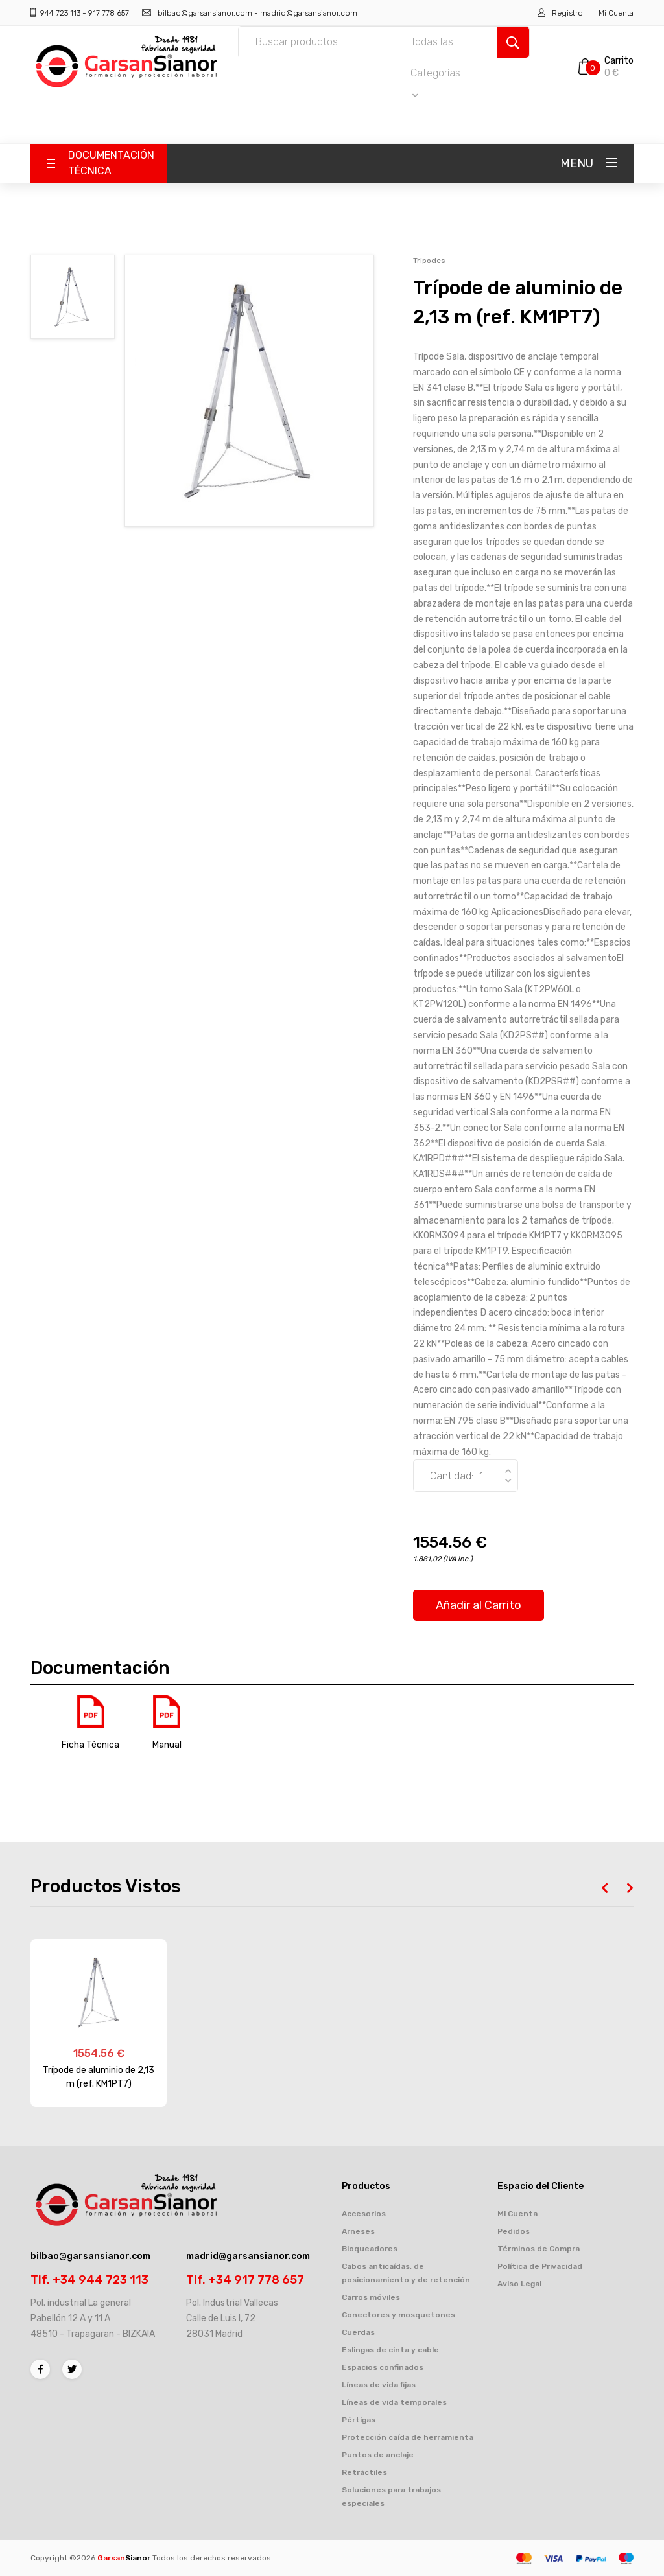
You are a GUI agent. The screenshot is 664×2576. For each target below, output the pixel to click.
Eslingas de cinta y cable (390, 2349)
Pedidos (513, 2231)
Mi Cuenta (616, 12)
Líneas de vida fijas (379, 2384)
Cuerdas (358, 2332)
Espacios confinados (382, 2367)
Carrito (619, 60)
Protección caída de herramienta (407, 2437)
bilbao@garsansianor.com (205, 12)
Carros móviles (371, 2297)
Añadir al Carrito (478, 1605)
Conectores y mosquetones (398, 2314)
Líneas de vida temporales (394, 2402)
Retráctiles (364, 2472)
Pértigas (358, 2419)
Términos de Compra (538, 2248)
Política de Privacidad (539, 2266)
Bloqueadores (369, 2248)
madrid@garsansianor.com (308, 12)
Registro (567, 12)
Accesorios (364, 2213)
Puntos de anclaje (378, 2454)
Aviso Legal (519, 2283)
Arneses (358, 2231)
